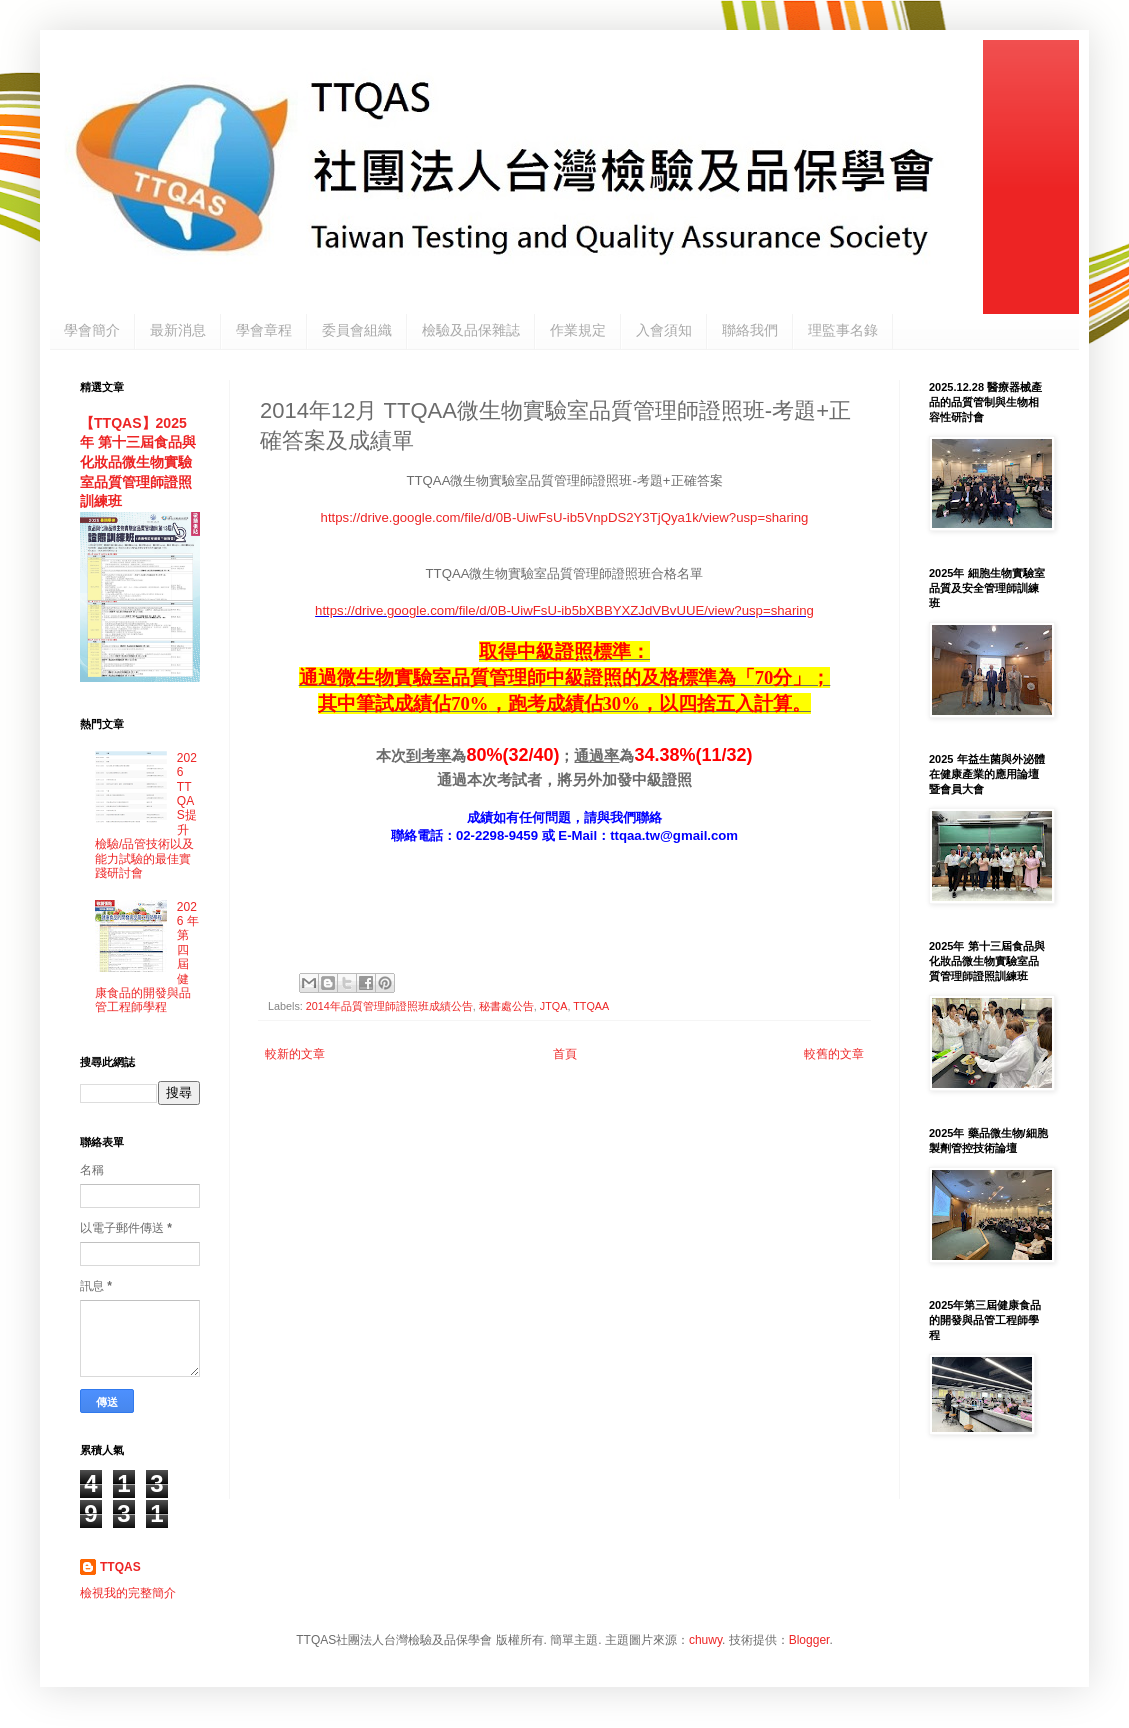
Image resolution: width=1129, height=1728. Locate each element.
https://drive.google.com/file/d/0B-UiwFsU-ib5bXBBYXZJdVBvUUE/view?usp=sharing (564, 610)
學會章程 (264, 330)
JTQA (554, 1006)
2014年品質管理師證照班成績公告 (389, 1006)
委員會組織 (357, 330)
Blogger (809, 1640)
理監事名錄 (843, 330)
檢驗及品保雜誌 (471, 330)
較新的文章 (295, 1054)
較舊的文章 (834, 1054)
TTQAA (591, 1006)
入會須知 (664, 330)
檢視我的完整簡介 (128, 1593)
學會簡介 (92, 330)
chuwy (705, 1640)
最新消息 (178, 330)
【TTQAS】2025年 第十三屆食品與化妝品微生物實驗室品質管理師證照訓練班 (138, 462)
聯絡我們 (750, 330)
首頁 (565, 1054)
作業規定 (578, 330)
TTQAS (120, 1567)
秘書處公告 (506, 1006)
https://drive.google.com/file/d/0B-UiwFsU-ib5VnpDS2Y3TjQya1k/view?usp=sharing (565, 517)
